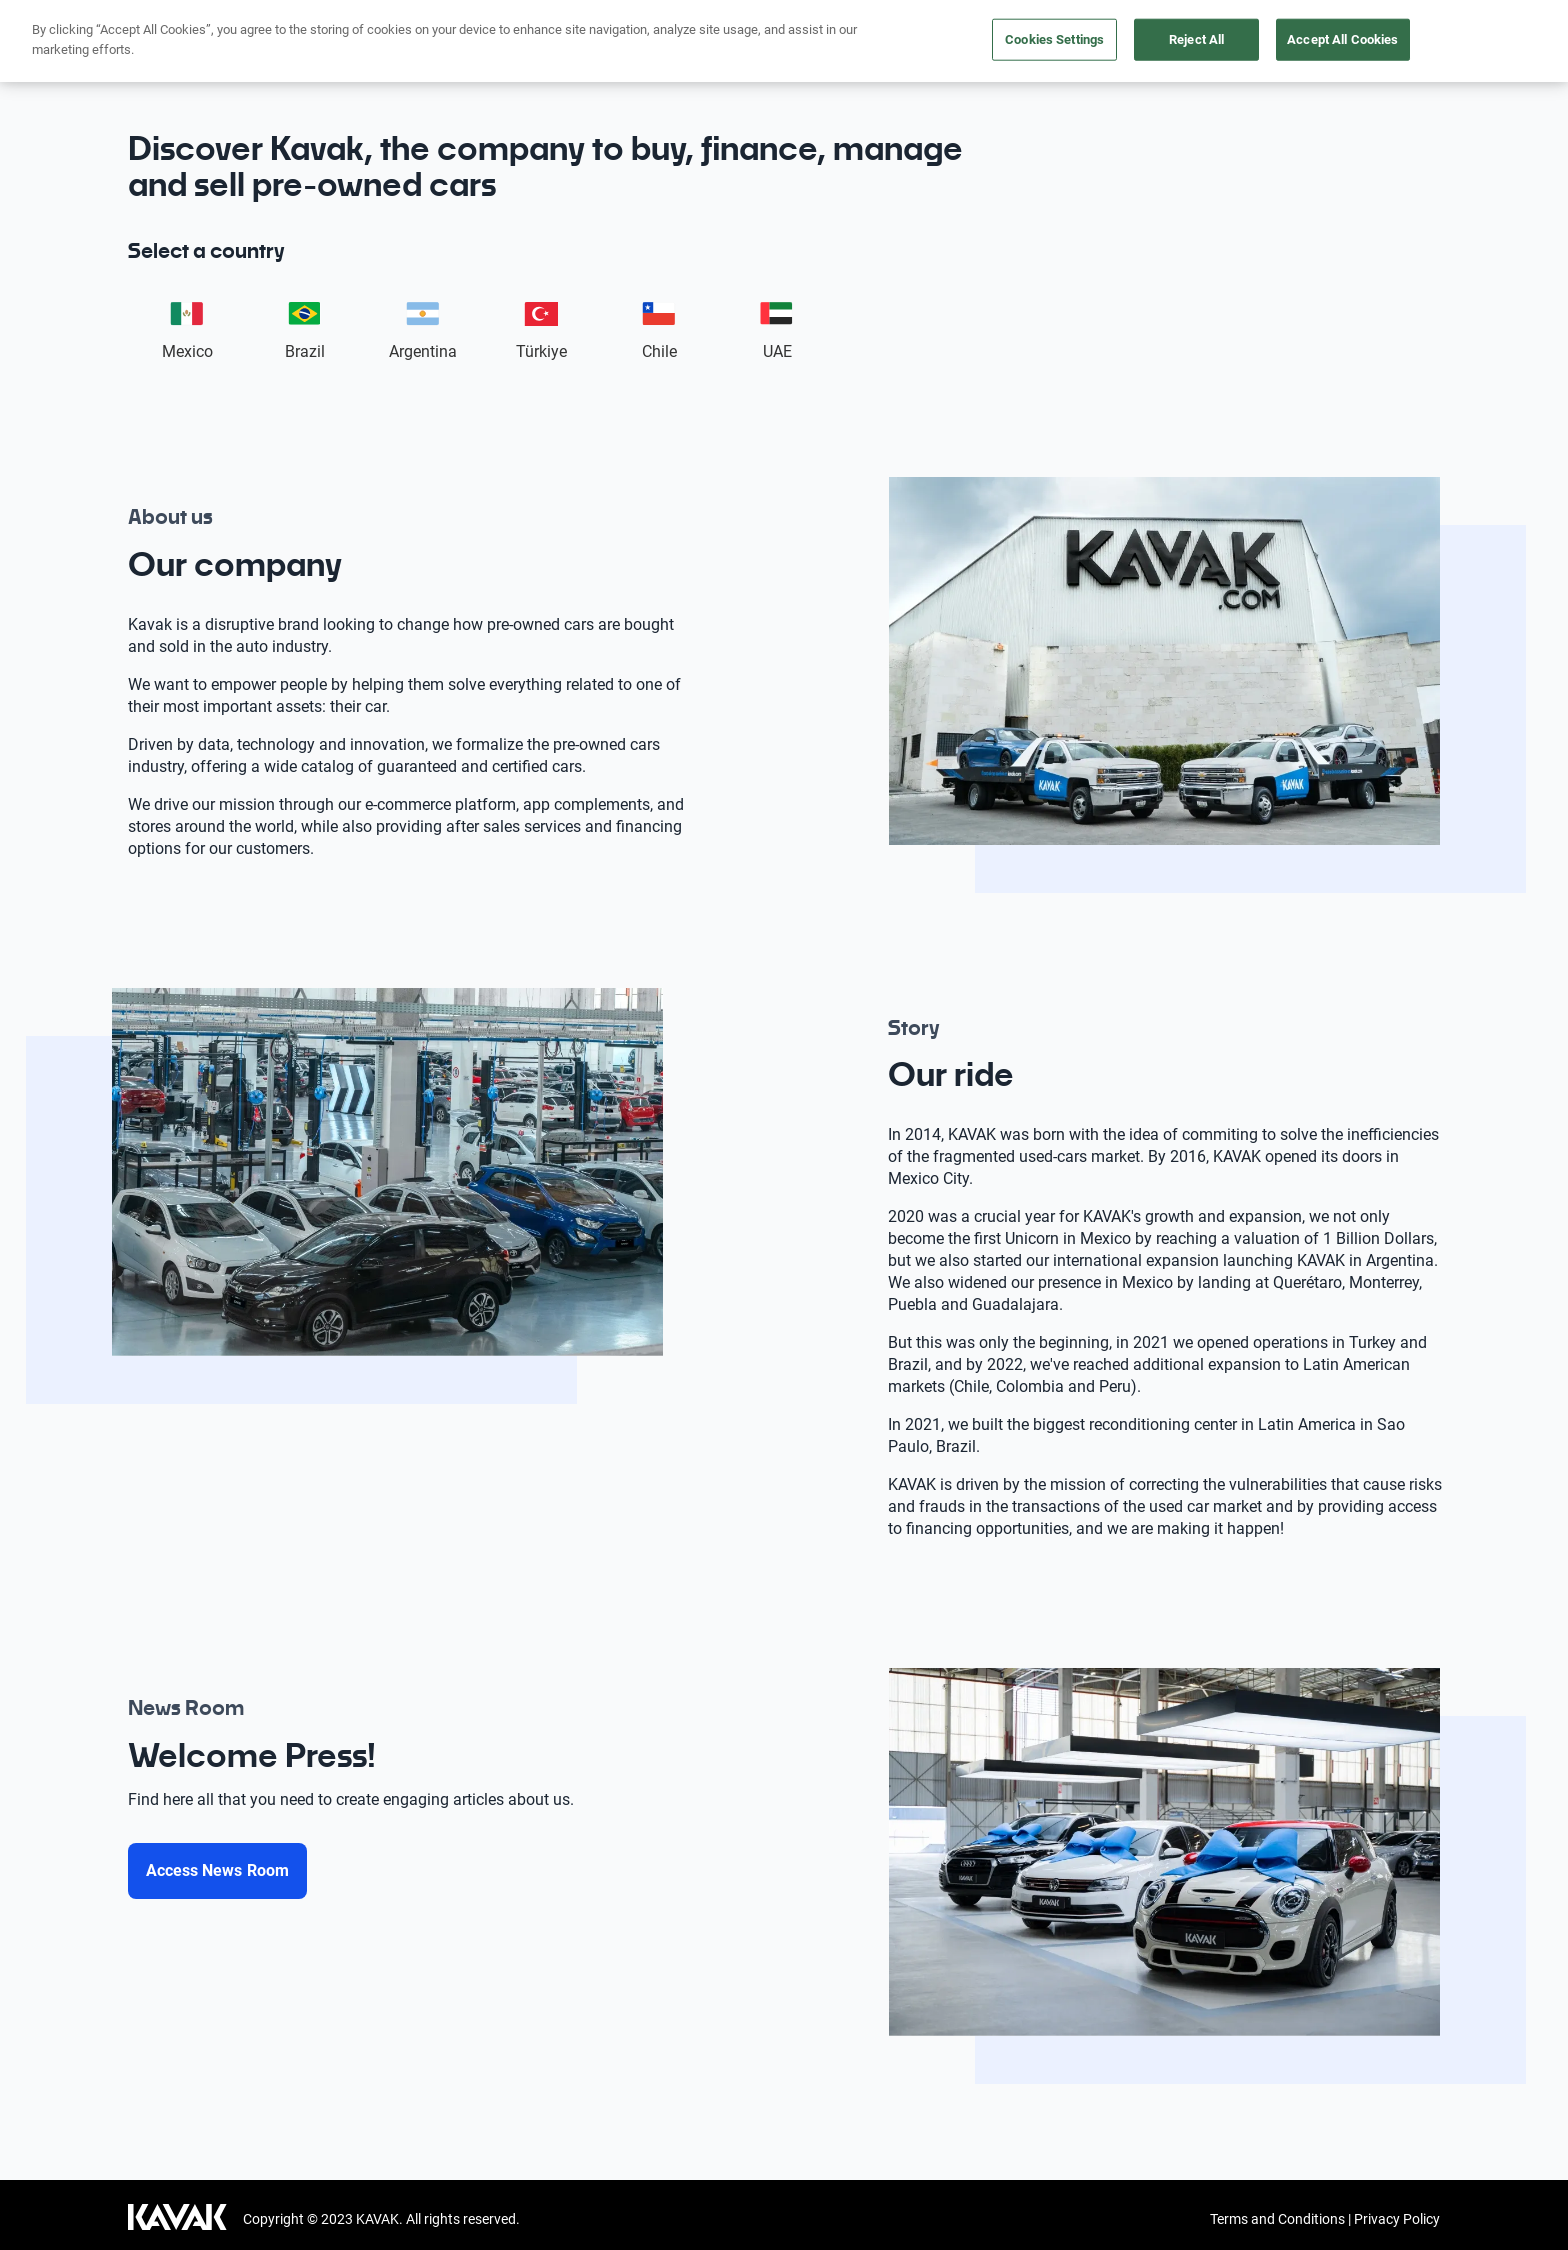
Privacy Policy (1397, 2219)
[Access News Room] (217, 1871)
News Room (1379, 39)
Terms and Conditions (1277, 2219)
